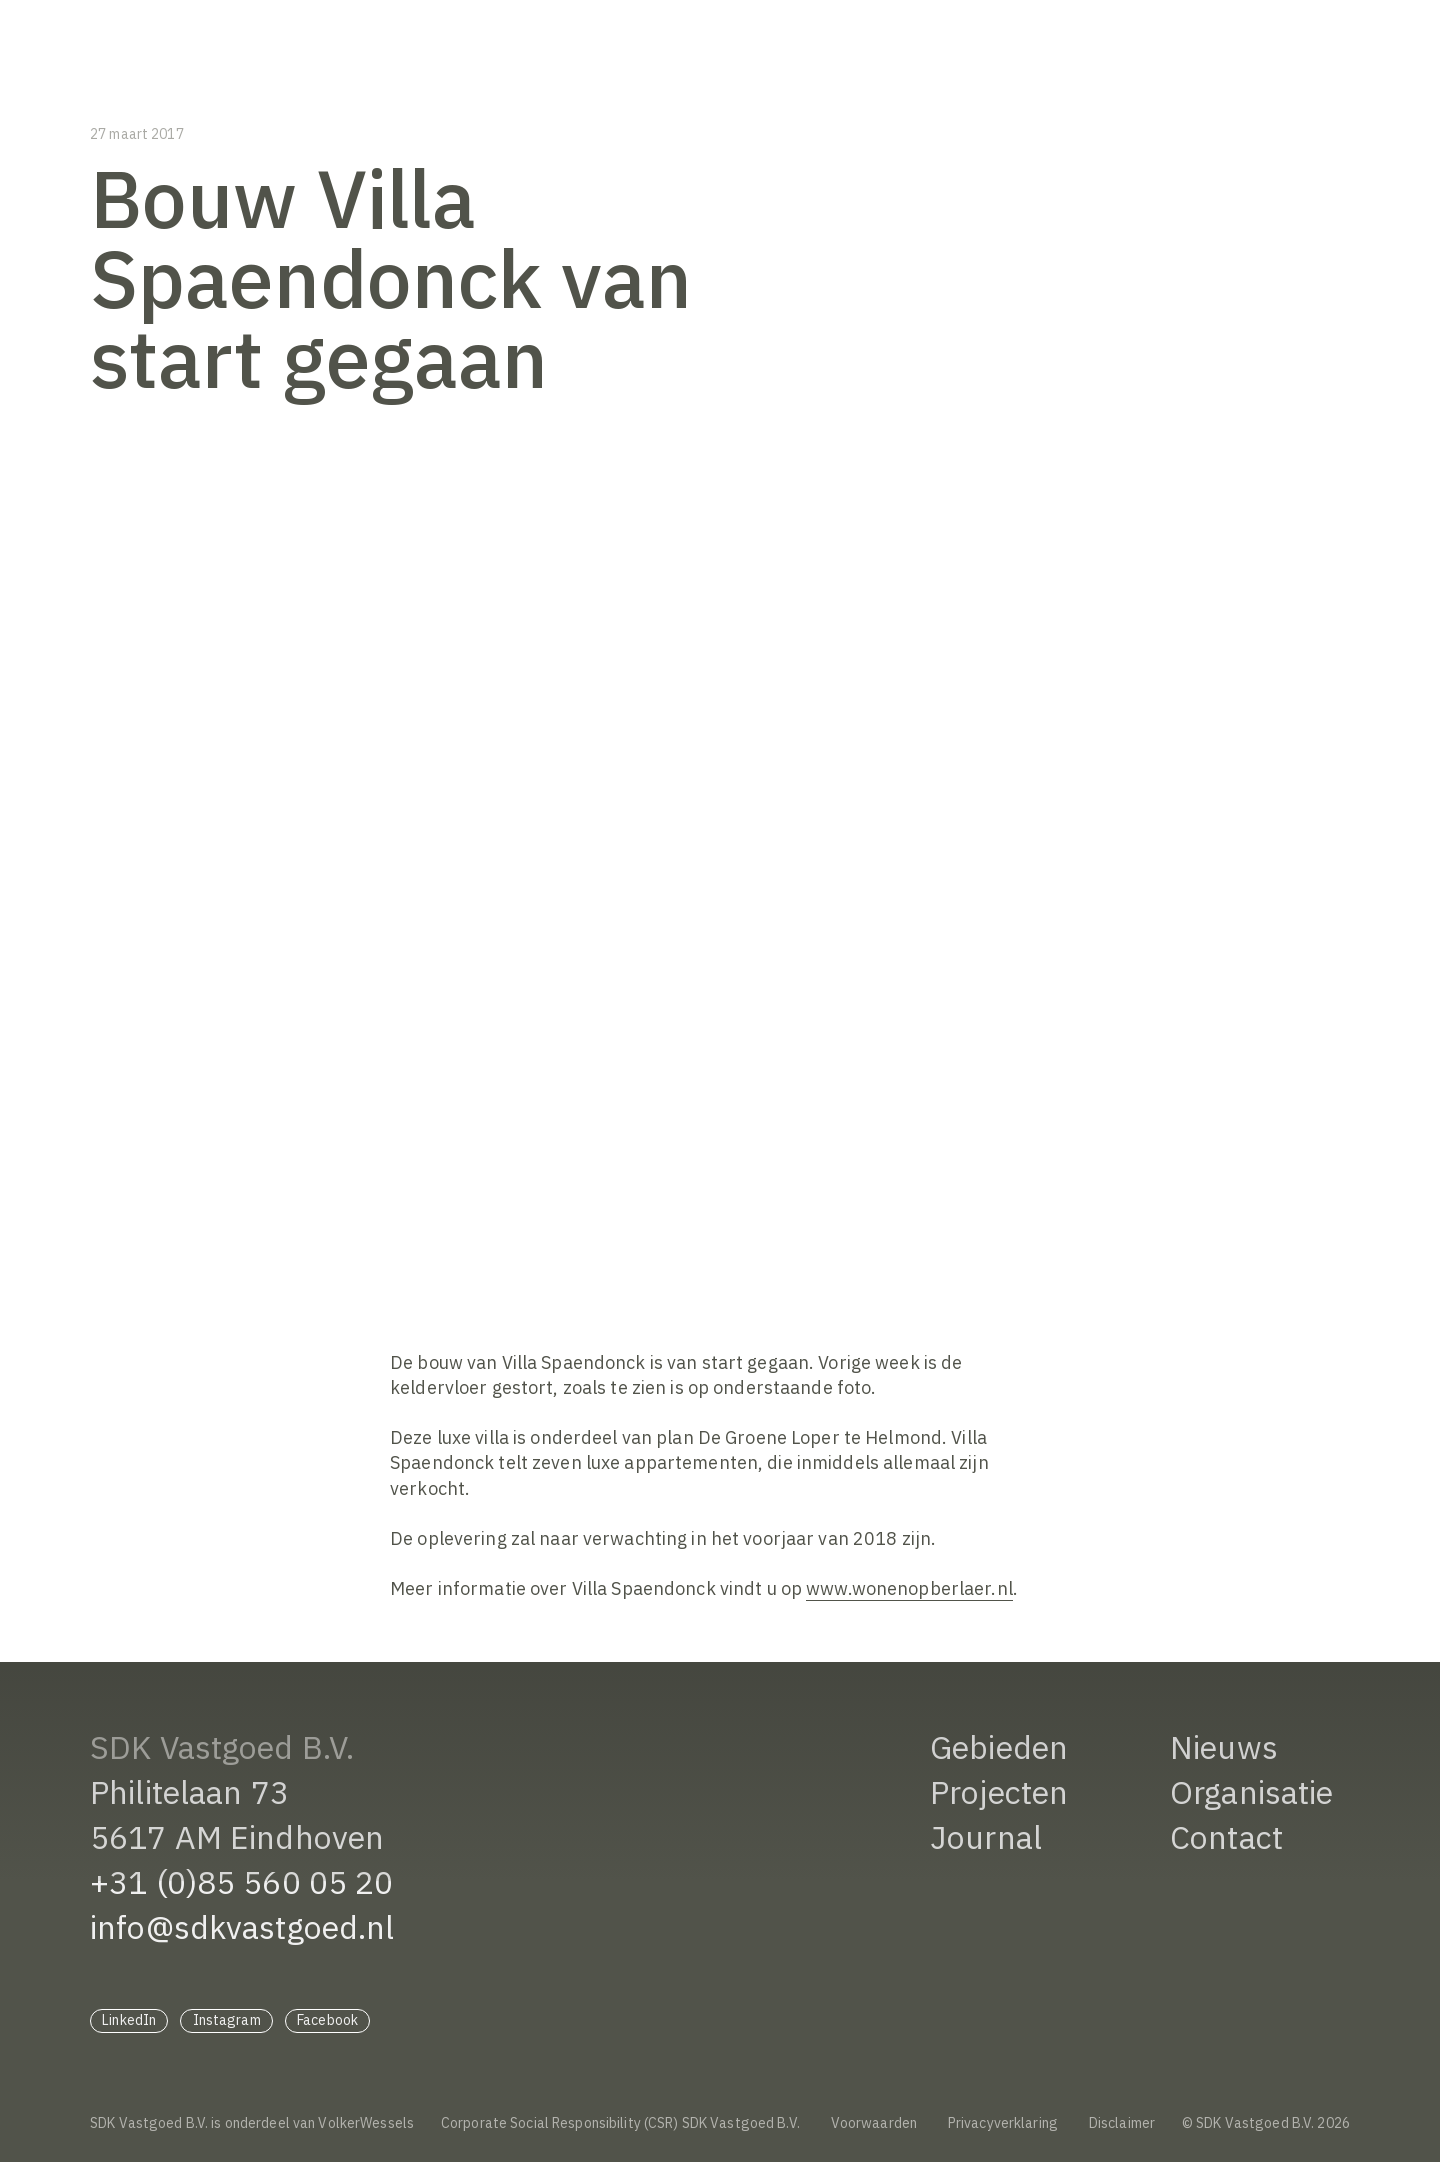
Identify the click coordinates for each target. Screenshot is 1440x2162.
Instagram (227, 2020)
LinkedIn (129, 2020)
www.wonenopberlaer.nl (909, 1588)
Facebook (327, 2020)
